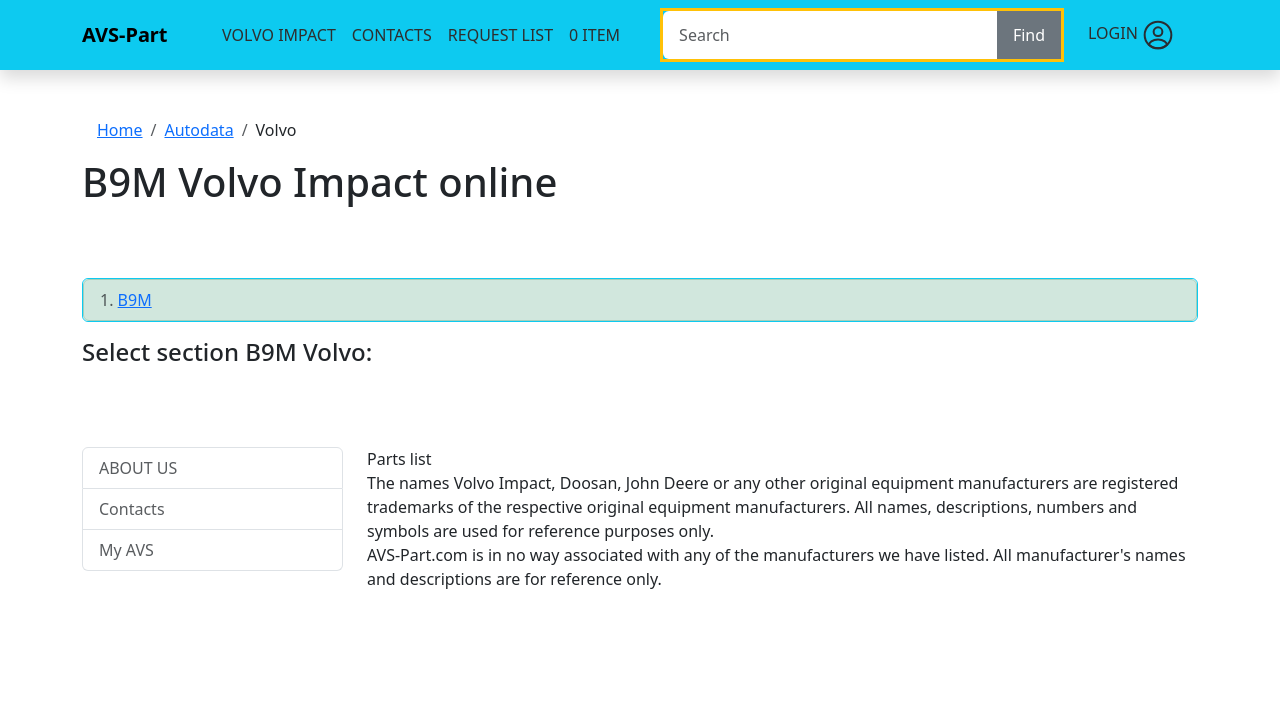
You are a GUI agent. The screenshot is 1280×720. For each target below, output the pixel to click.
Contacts (392, 35)
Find (1029, 35)
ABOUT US (138, 468)
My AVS (126, 550)
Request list (500, 35)
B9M (135, 300)
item (594, 35)
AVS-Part (124, 34)
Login (1131, 35)
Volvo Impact (279, 35)
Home (120, 130)
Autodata (198, 130)
